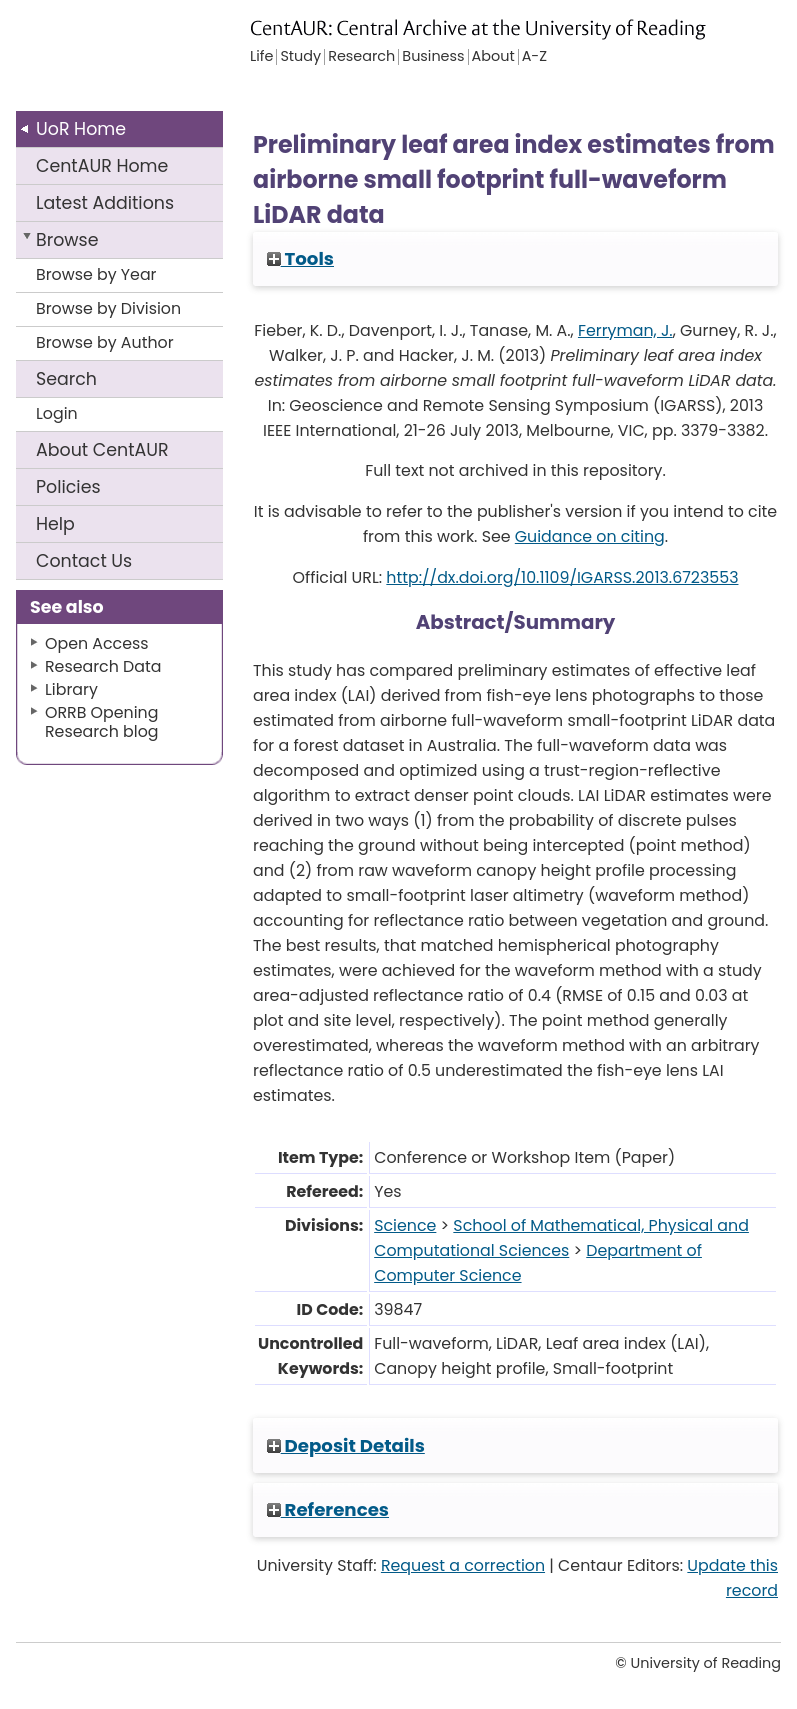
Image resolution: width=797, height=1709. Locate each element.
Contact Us (84, 561)
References (328, 1509)
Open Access (97, 643)
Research (361, 57)
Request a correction (463, 1565)
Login (57, 413)
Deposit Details (346, 1445)
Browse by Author (105, 342)
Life (261, 57)
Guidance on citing (590, 536)
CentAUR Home (102, 166)
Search (66, 379)
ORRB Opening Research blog (102, 722)
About (102, 450)
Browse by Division (108, 308)
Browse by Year (96, 274)
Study (300, 57)
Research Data (103, 666)
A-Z (534, 57)
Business (433, 57)
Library (71, 689)
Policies (68, 487)
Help (55, 524)
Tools (300, 258)
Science (405, 1225)
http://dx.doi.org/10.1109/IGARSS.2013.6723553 (562, 577)
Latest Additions (105, 203)
